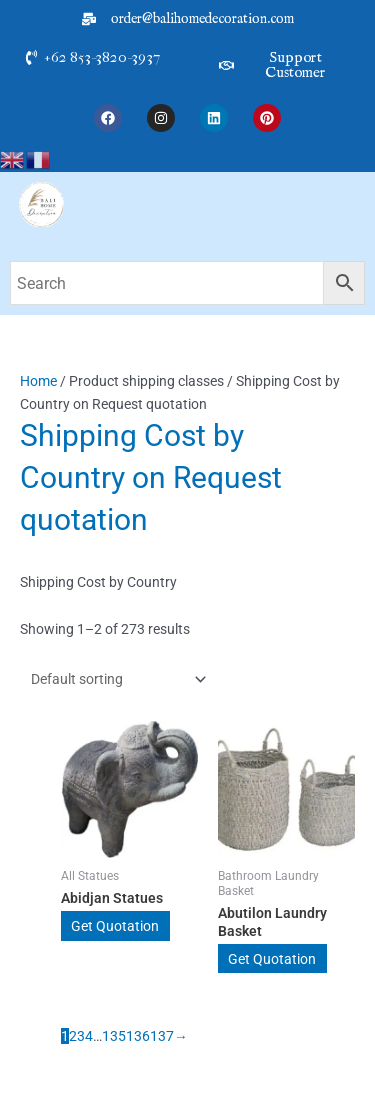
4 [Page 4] (89, 1036)
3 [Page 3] (81, 1036)
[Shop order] (114, 679)
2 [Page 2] (73, 1036)
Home (38, 381)
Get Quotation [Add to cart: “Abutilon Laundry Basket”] (272, 959)
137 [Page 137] (162, 1036)
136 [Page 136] (138, 1036)
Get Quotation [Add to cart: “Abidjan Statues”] (115, 926)
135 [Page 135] (114, 1036)
